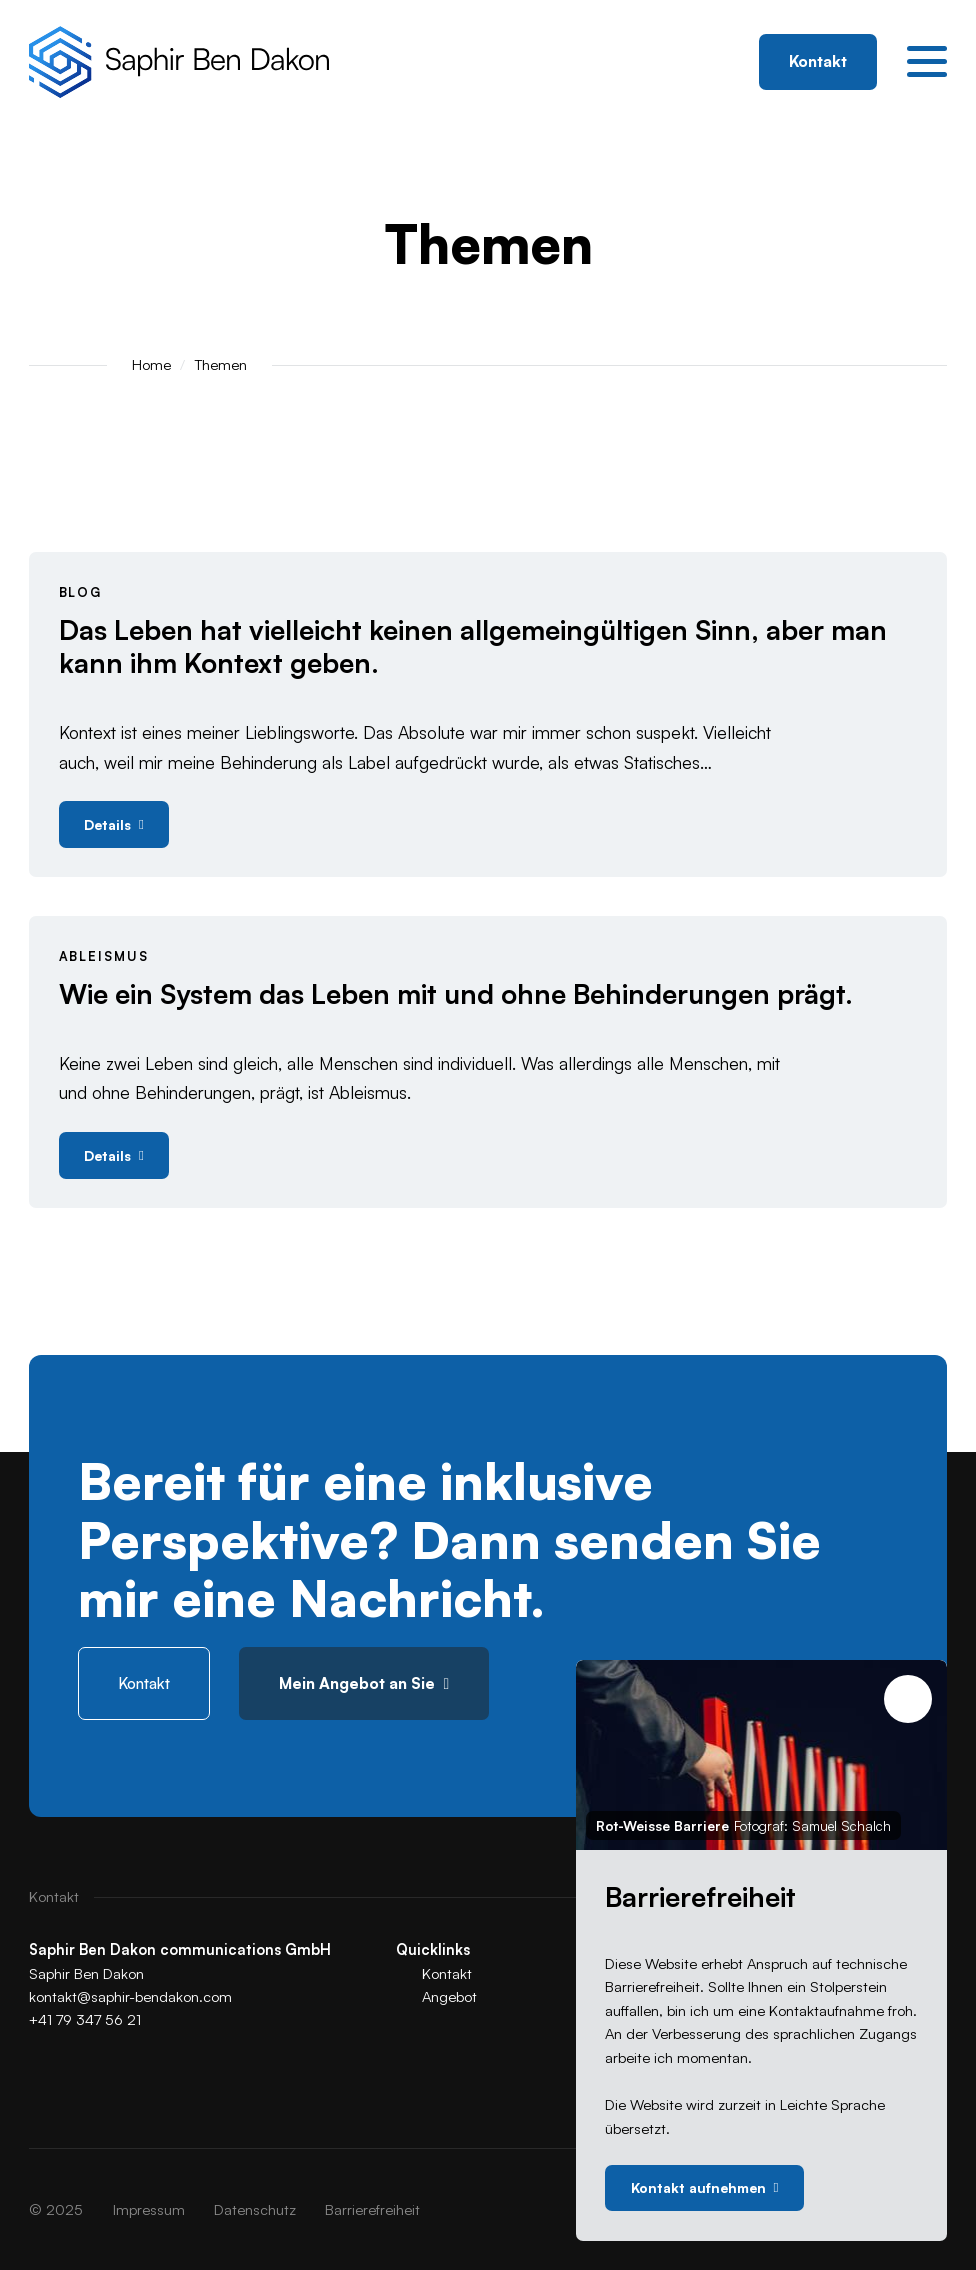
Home (151, 364)
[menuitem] (149, 2209)
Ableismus (104, 956)
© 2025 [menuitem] (56, 2209)
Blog (81, 592)
